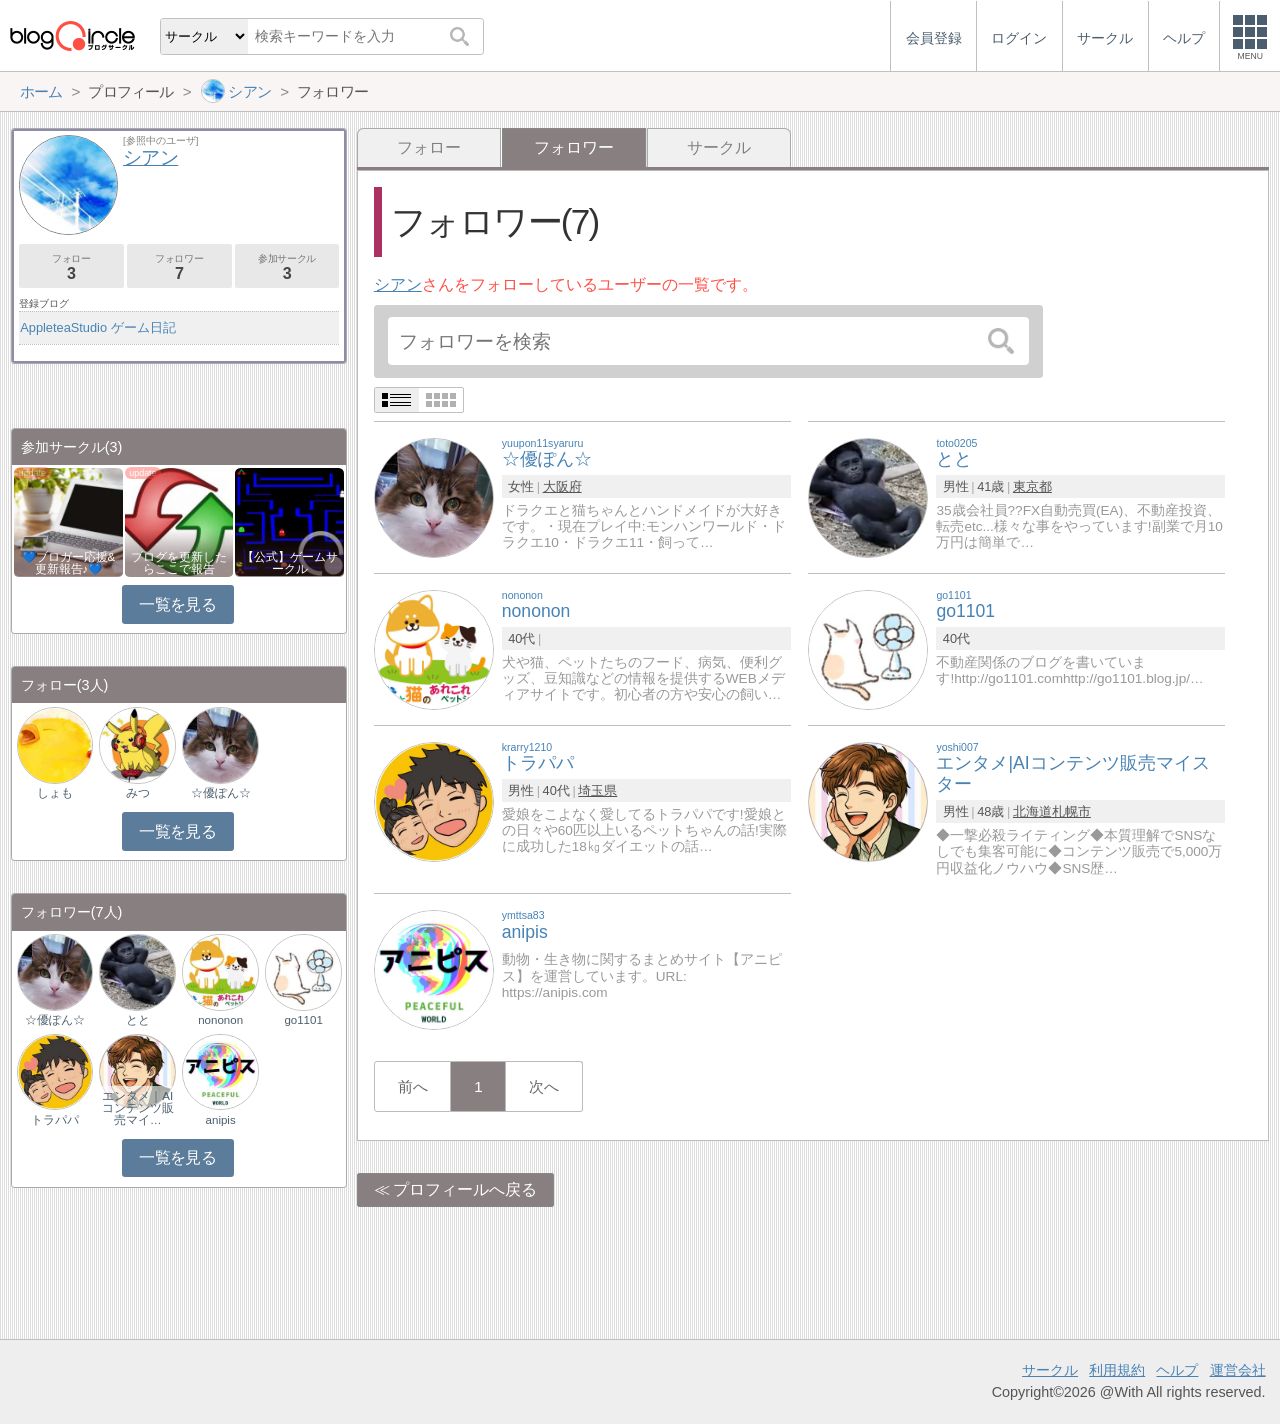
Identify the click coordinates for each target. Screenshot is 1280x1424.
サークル (719, 147)
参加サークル (287, 267)
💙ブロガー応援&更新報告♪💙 (69, 563)
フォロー (429, 147)
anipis (221, 1120)
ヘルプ (1177, 1370)
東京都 (1032, 486)
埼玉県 (597, 790)
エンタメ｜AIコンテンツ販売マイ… (138, 1108)
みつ (138, 793)
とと (138, 1020)
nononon (220, 1020)
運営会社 (1238, 1370)
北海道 (1032, 811)
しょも (55, 793)
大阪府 (562, 486)
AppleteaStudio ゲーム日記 (97, 327)
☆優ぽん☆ (221, 793)
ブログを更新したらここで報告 (179, 563)
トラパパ (55, 1120)
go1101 (303, 1020)
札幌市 (1071, 811)
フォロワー (179, 267)
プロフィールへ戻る (465, 1189)
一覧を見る (177, 604)
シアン (398, 284)
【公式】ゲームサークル (290, 563)
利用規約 (1117, 1370)
